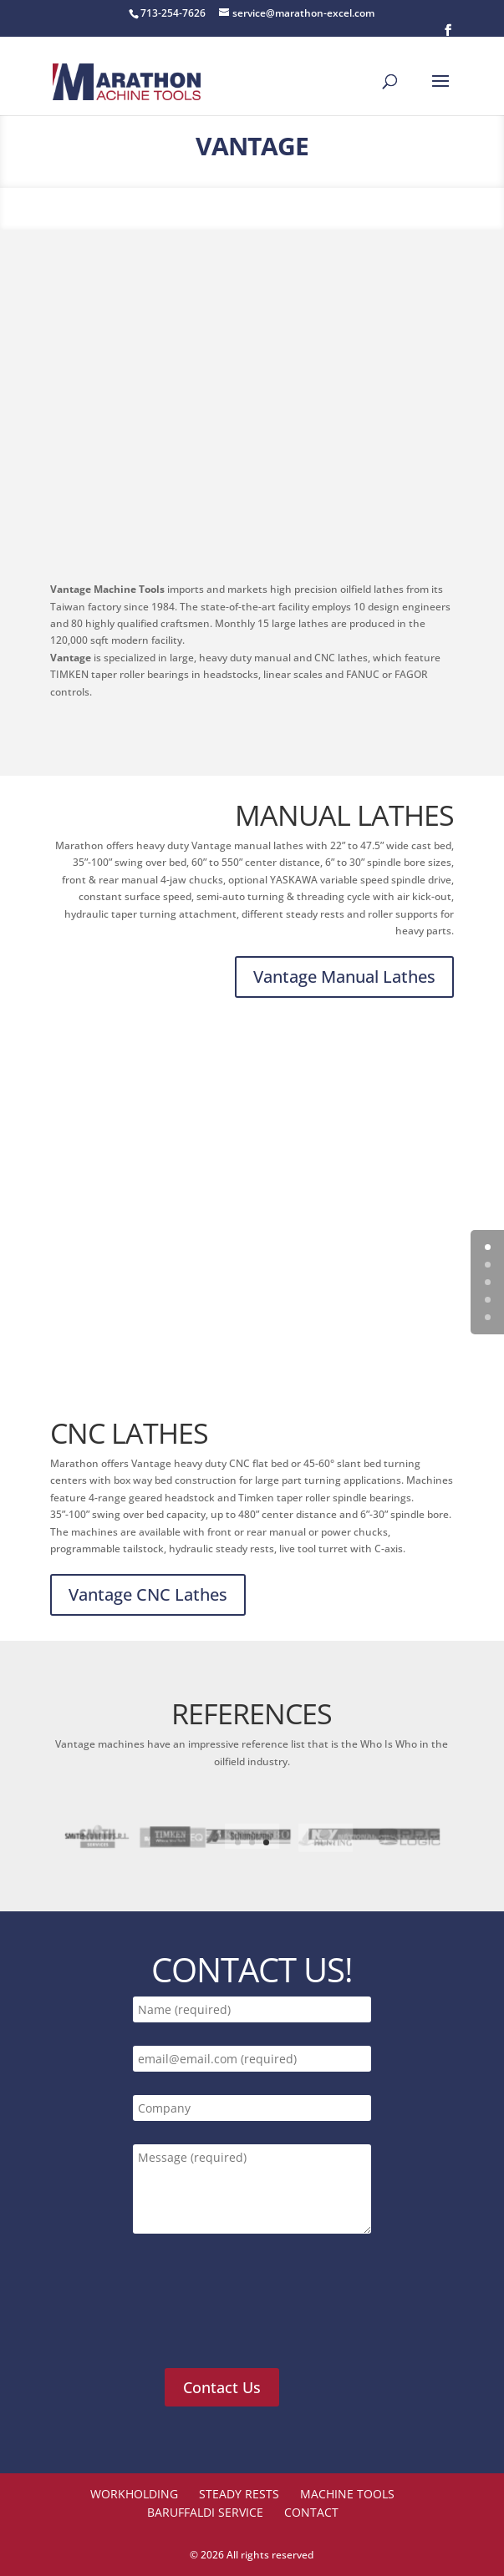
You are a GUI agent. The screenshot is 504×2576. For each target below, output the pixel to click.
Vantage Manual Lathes (344, 976)
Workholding (134, 2494)
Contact (311, 2512)
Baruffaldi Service (205, 2512)
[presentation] (258, 2310)
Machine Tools (347, 2494)
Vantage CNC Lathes (148, 1594)
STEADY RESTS (239, 2494)
